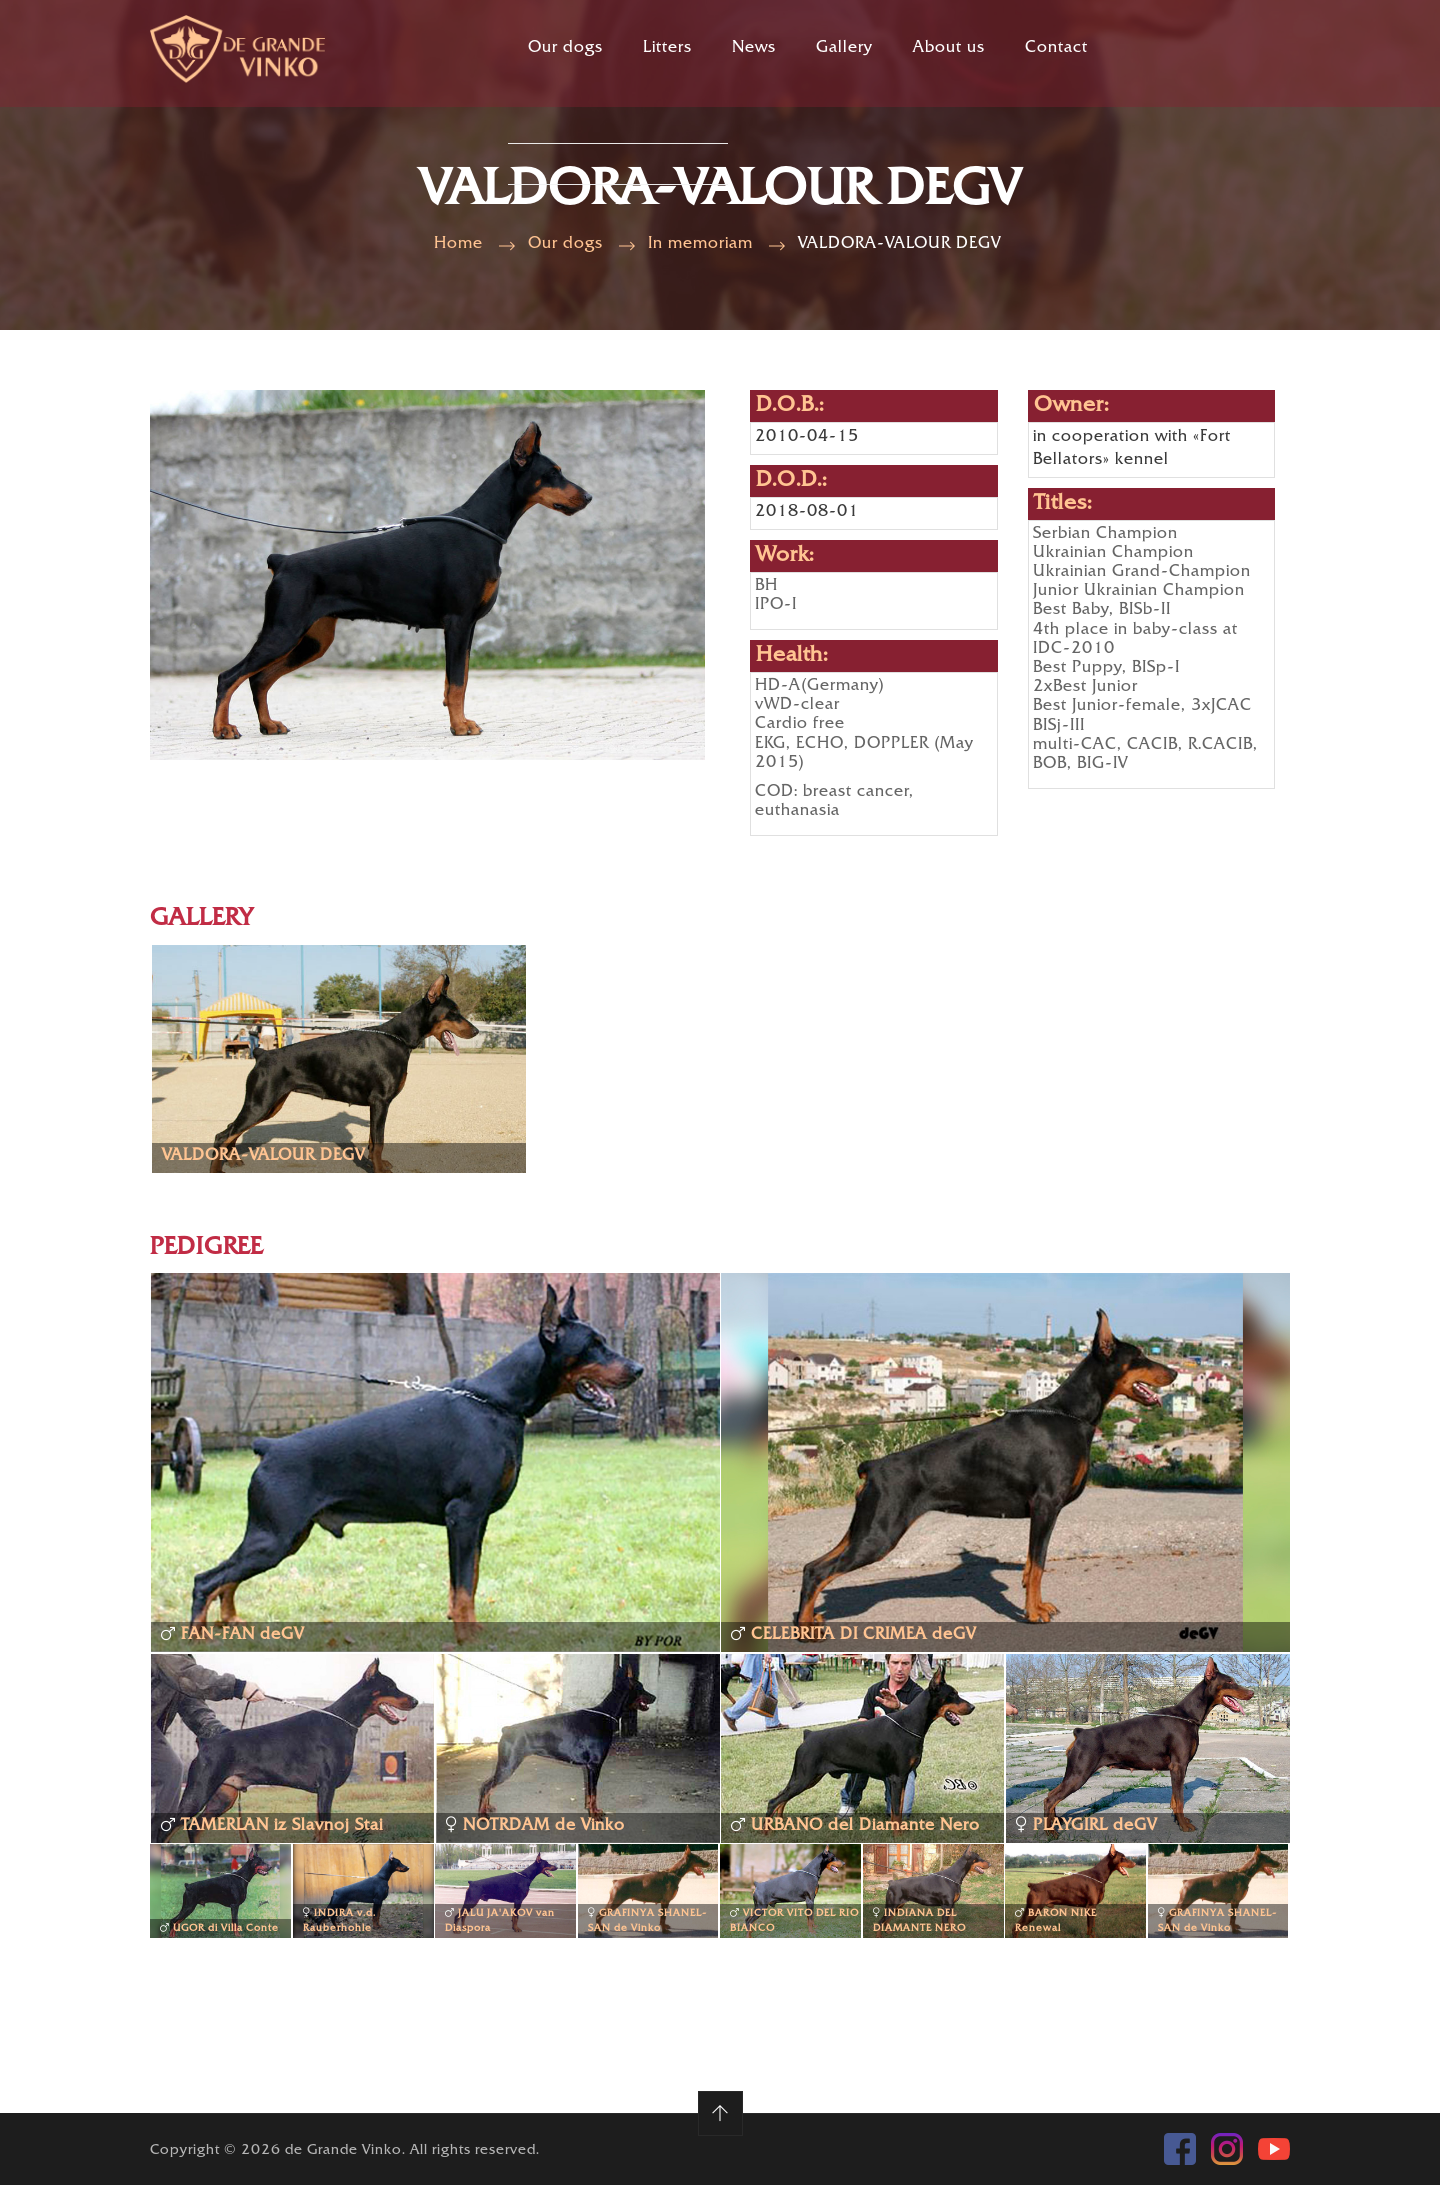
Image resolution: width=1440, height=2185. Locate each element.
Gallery (844, 48)
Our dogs (565, 48)
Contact (1056, 48)
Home (458, 244)
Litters (667, 48)
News (754, 48)
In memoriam (700, 244)
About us (949, 48)
